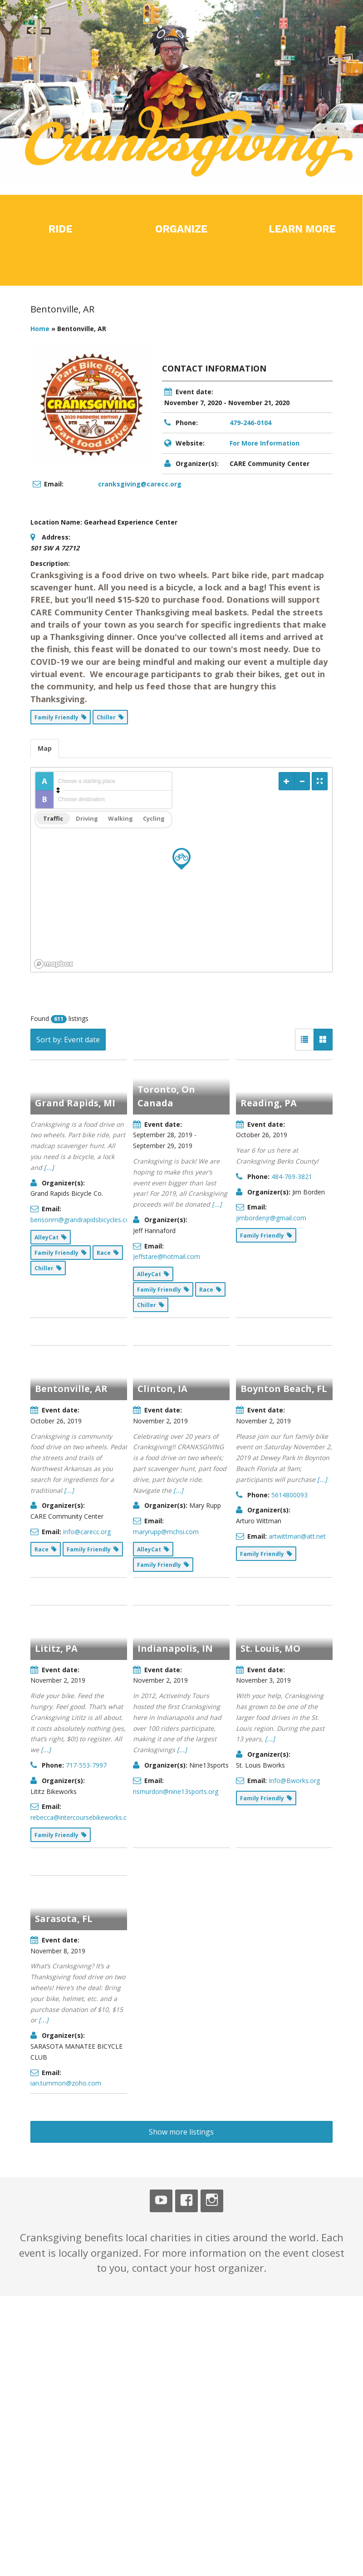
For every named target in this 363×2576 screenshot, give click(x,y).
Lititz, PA (56, 1395)
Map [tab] (45, 748)
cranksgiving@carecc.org (140, 484)
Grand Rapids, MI (75, 1103)
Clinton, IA (162, 1244)
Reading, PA (268, 1103)
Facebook (186, 1700)
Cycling (154, 818)
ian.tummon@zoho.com (65, 1711)
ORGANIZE (181, 229)
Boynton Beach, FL (283, 1244)
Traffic (53, 818)
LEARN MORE (302, 229)
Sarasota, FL (64, 1547)
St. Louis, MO (270, 1395)
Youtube (161, 1700)
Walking (120, 818)
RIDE (61, 229)
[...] (49, 1167)
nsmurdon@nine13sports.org (175, 1538)
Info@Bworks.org (294, 1527)
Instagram (212, 1700)
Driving (87, 818)
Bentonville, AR (71, 1244)
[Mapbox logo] (54, 964)
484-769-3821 (291, 1176)
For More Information (264, 443)
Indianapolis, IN (175, 1395)
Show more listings (181, 1631)
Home (39, 328)
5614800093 (289, 1349)
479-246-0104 (250, 422)
